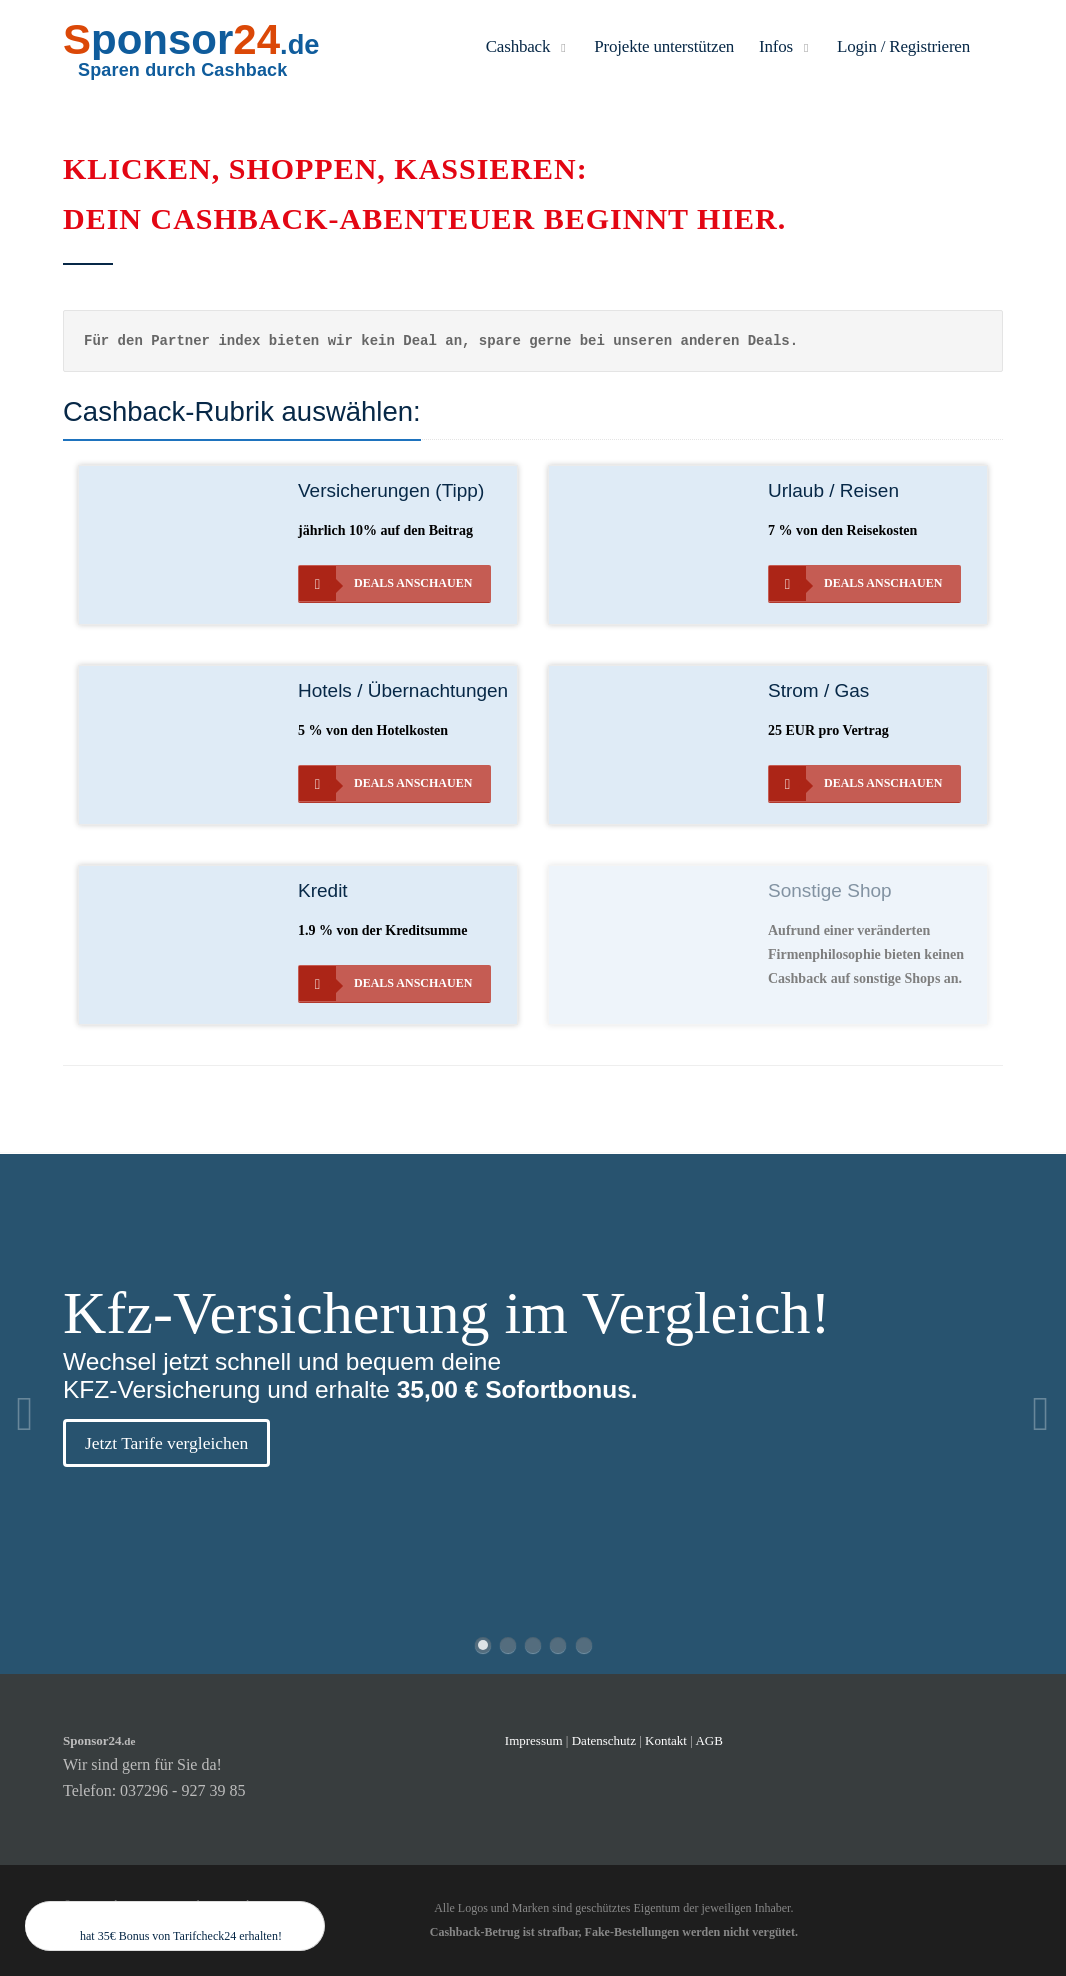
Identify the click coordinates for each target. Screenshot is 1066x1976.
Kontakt (667, 1740)
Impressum (534, 1740)
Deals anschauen (385, 583)
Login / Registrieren (903, 46)
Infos (785, 46)
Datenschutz (604, 1740)
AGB (708, 1740)
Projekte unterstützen (664, 46)
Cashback (528, 46)
